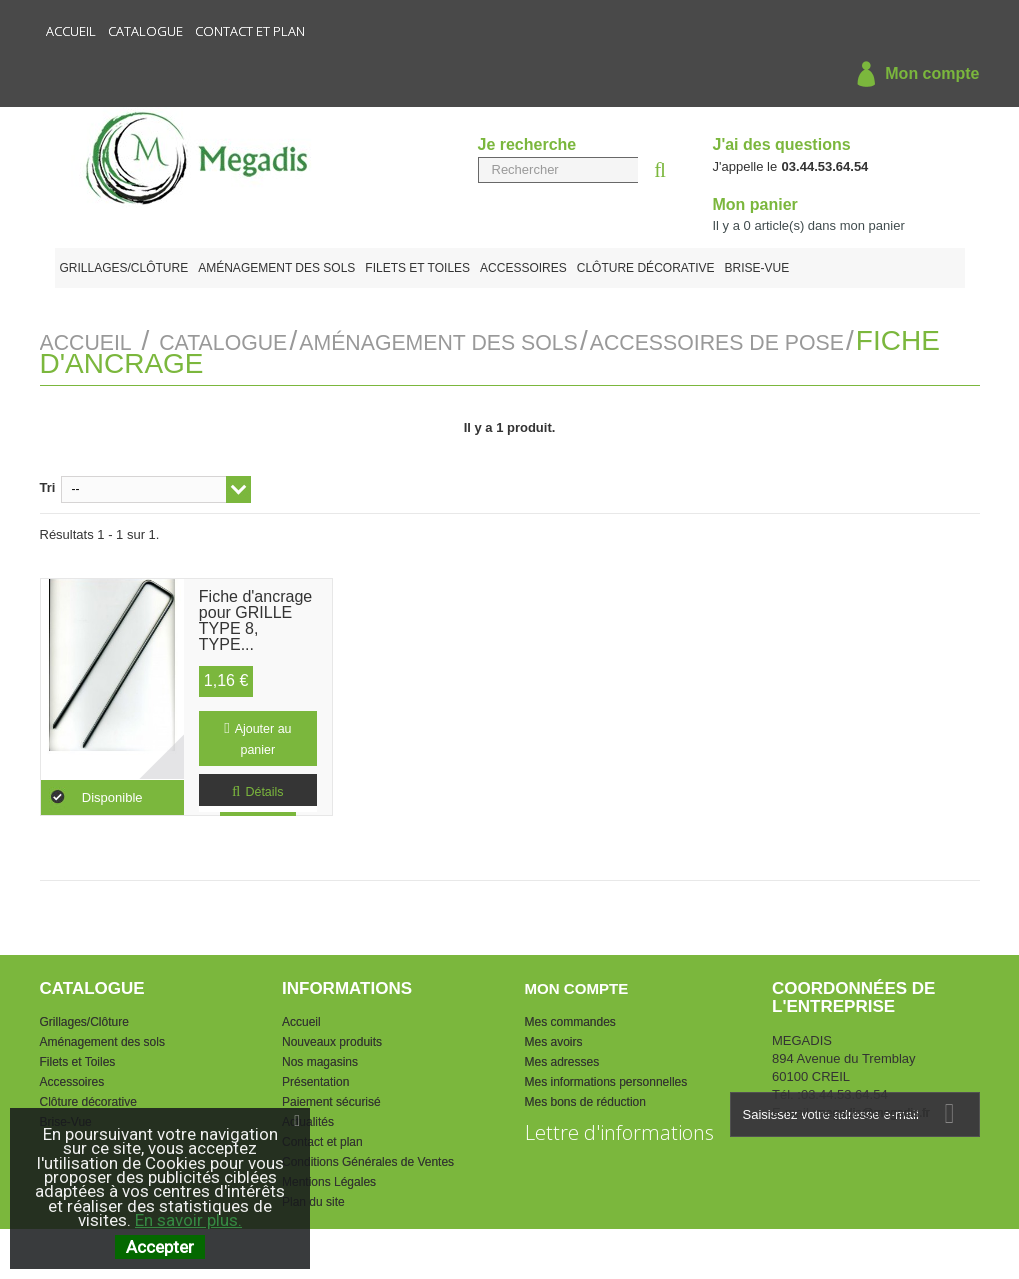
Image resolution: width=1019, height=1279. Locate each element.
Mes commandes (570, 1019)
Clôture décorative (646, 268)
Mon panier (755, 204)
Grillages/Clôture (124, 268)
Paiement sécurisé (331, 1099)
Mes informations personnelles (606, 1079)
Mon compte (913, 74)
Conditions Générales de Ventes (368, 1159)
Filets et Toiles (417, 268)
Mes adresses (562, 1059)
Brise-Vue (757, 268)
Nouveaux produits (332, 1039)
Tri (48, 484)
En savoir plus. (188, 1220)
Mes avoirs (554, 1039)
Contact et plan (250, 31)
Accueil (71, 31)
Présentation (315, 1079)
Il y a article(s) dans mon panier (809, 225)
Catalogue (145, 31)
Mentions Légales (329, 1179)
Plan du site (313, 1199)
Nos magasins (320, 1059)
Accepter (160, 1247)
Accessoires (523, 268)
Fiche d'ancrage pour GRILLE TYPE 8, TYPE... (255, 604)
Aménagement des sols (276, 268)
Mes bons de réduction (585, 1099)
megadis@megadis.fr (873, 1110)
